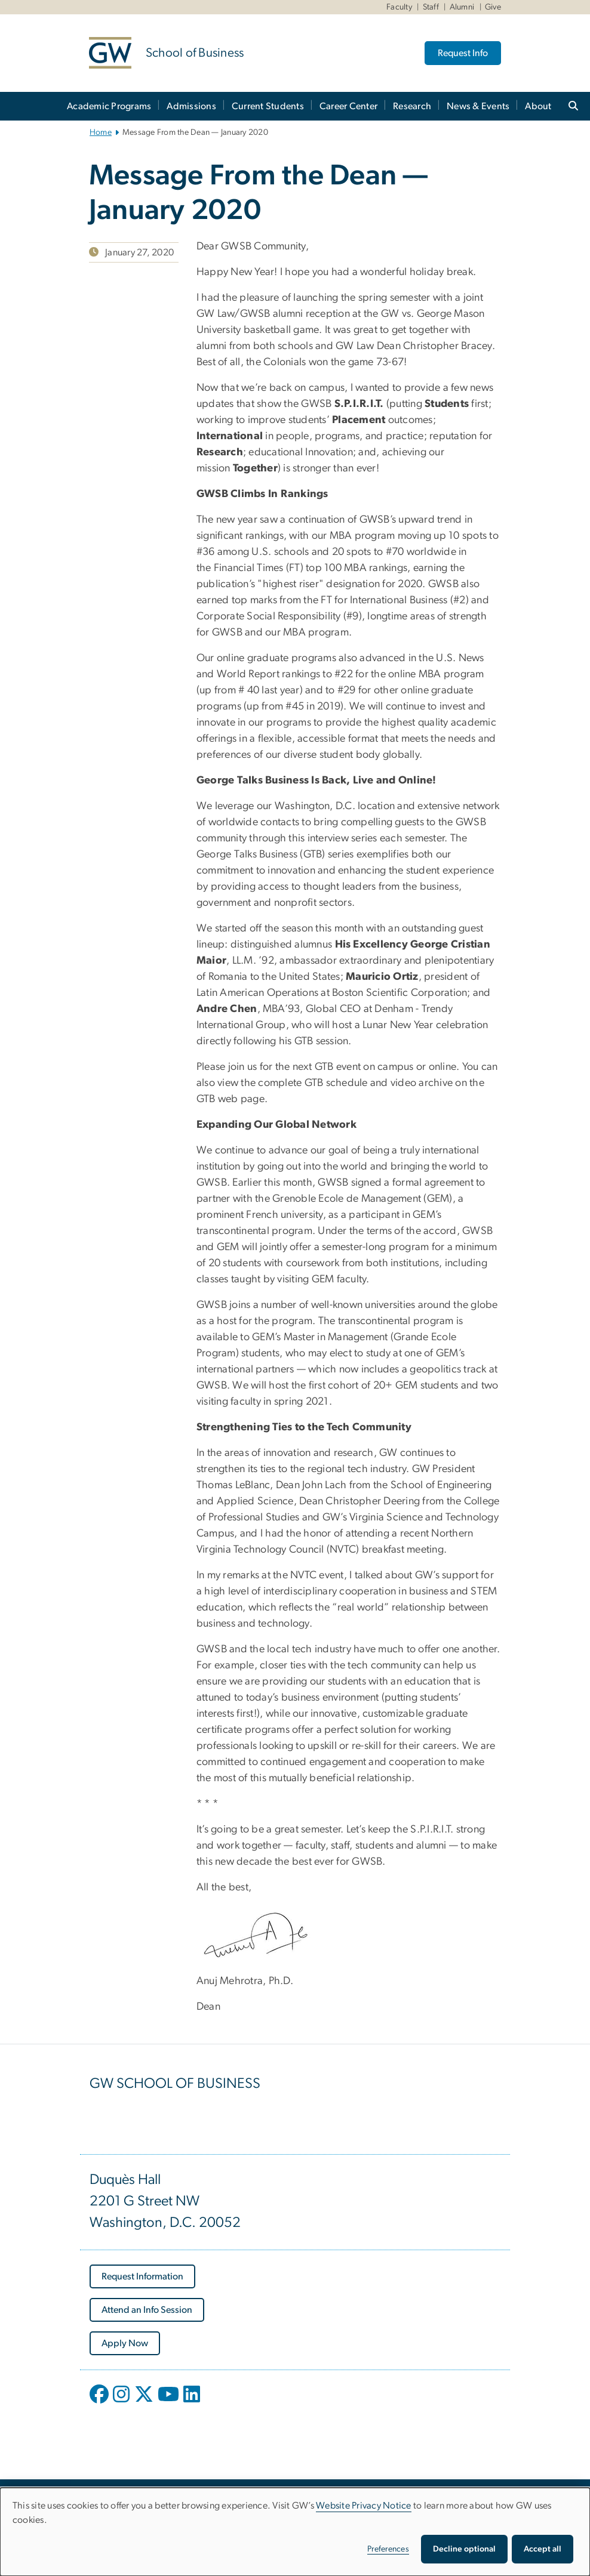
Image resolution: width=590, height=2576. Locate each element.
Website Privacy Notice (363, 2505)
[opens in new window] (100, 2403)
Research (412, 106)
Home (101, 132)
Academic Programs (109, 106)
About (538, 106)
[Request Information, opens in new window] (142, 2276)
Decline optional (464, 2549)
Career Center (348, 106)
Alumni (462, 7)
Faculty (399, 7)
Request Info (463, 53)
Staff (431, 7)
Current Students (268, 106)
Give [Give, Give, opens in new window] (493, 7)
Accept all (542, 2549)
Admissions (191, 106)
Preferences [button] (388, 2549)
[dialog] (295, 2532)
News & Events (478, 106)
